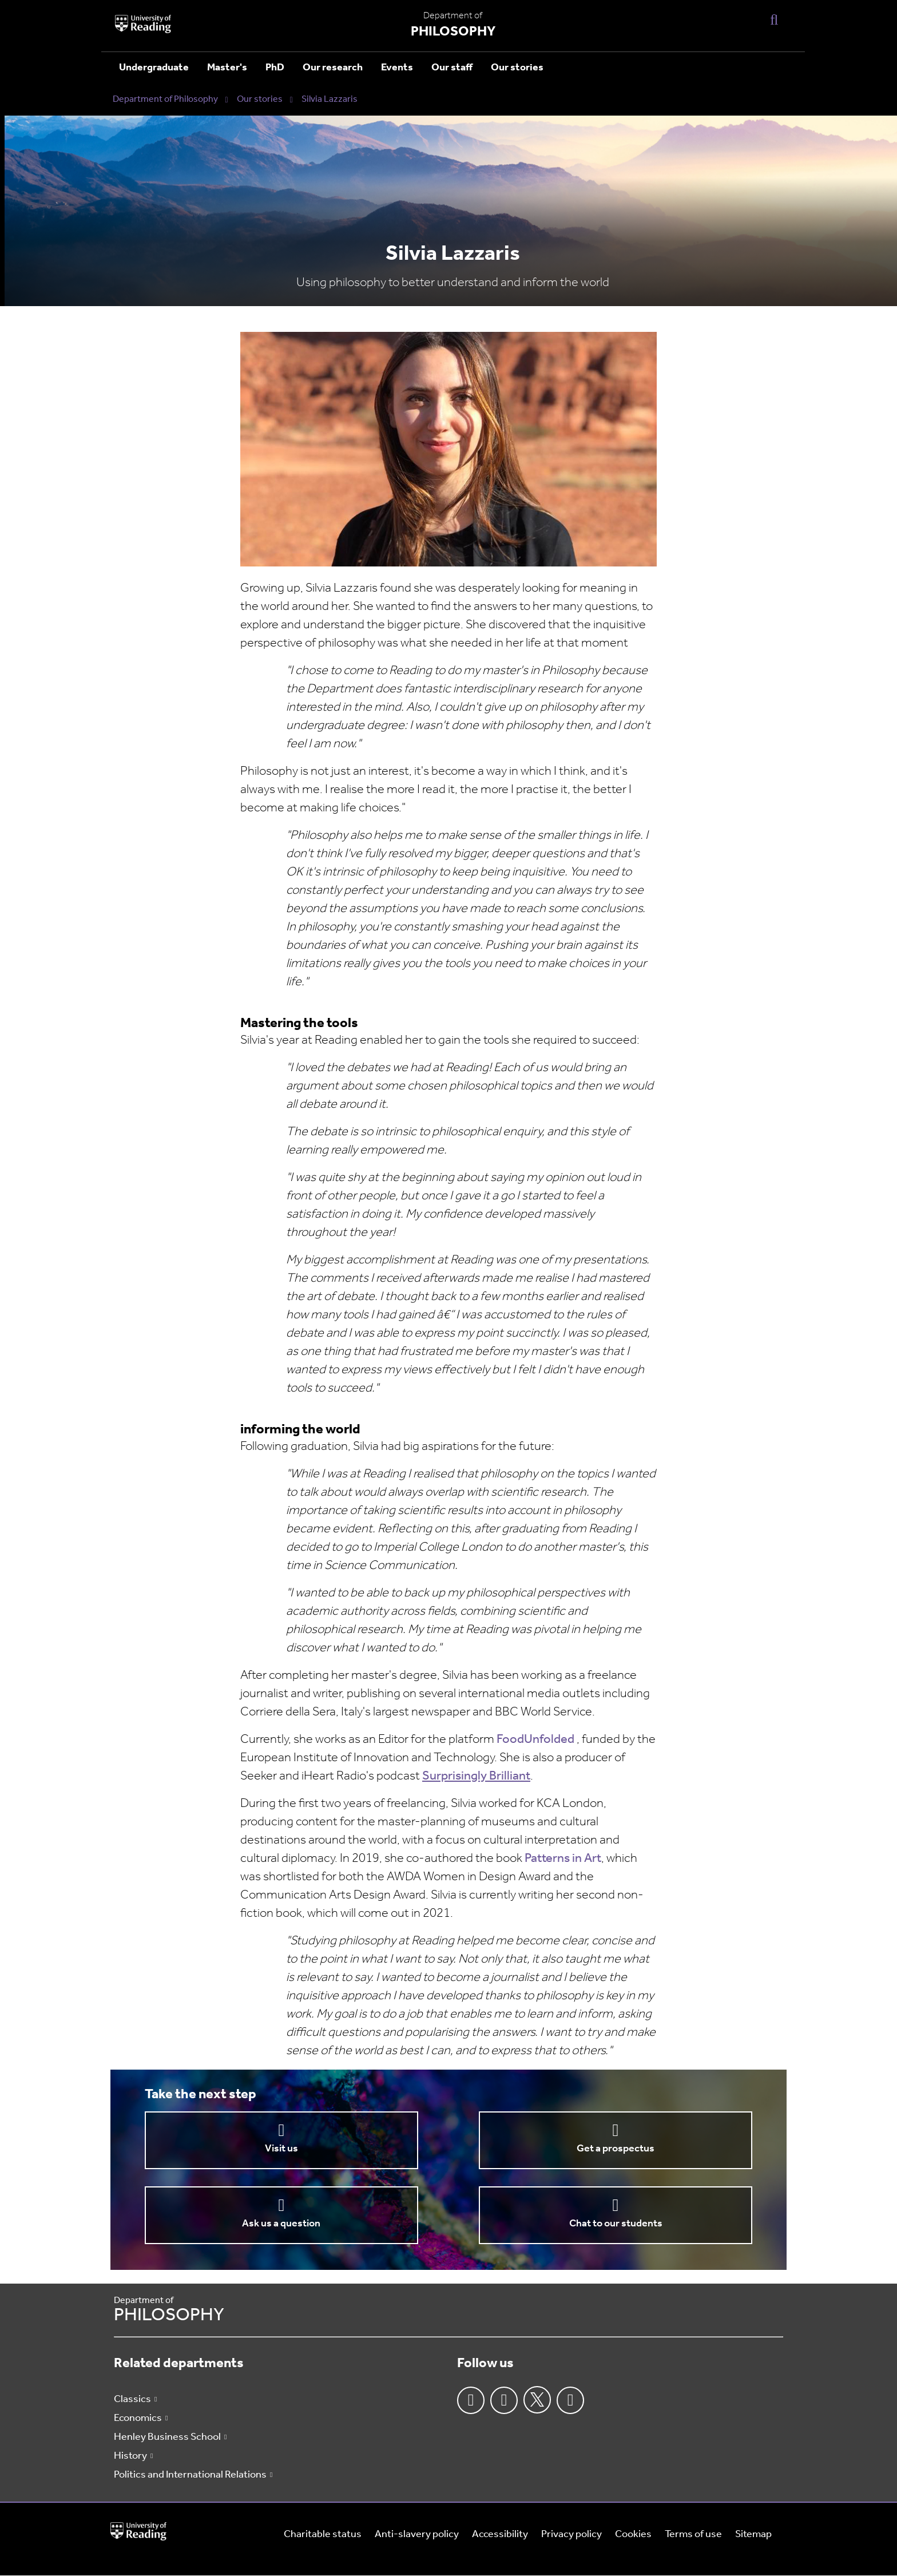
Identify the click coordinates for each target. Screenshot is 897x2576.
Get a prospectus (615, 2148)
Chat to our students (615, 2223)
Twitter (537, 2399)
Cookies (633, 2534)
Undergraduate (154, 67)
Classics (132, 2399)
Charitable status (323, 2534)
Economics (138, 2418)
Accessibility (500, 2534)
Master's (227, 67)
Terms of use (693, 2534)
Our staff (452, 67)
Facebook (471, 2400)
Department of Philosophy (165, 99)
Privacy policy (571, 2534)
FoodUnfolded (537, 1739)
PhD (274, 67)
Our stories (517, 67)
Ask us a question (281, 2223)
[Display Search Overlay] (774, 19)
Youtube (570, 2400)
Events (397, 67)
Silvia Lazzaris (329, 99)
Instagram (504, 2400)
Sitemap (753, 2534)
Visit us (281, 2148)
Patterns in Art (563, 1858)
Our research (333, 67)
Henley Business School (167, 2437)
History (130, 2456)
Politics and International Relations (190, 2475)
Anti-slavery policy (417, 2534)
